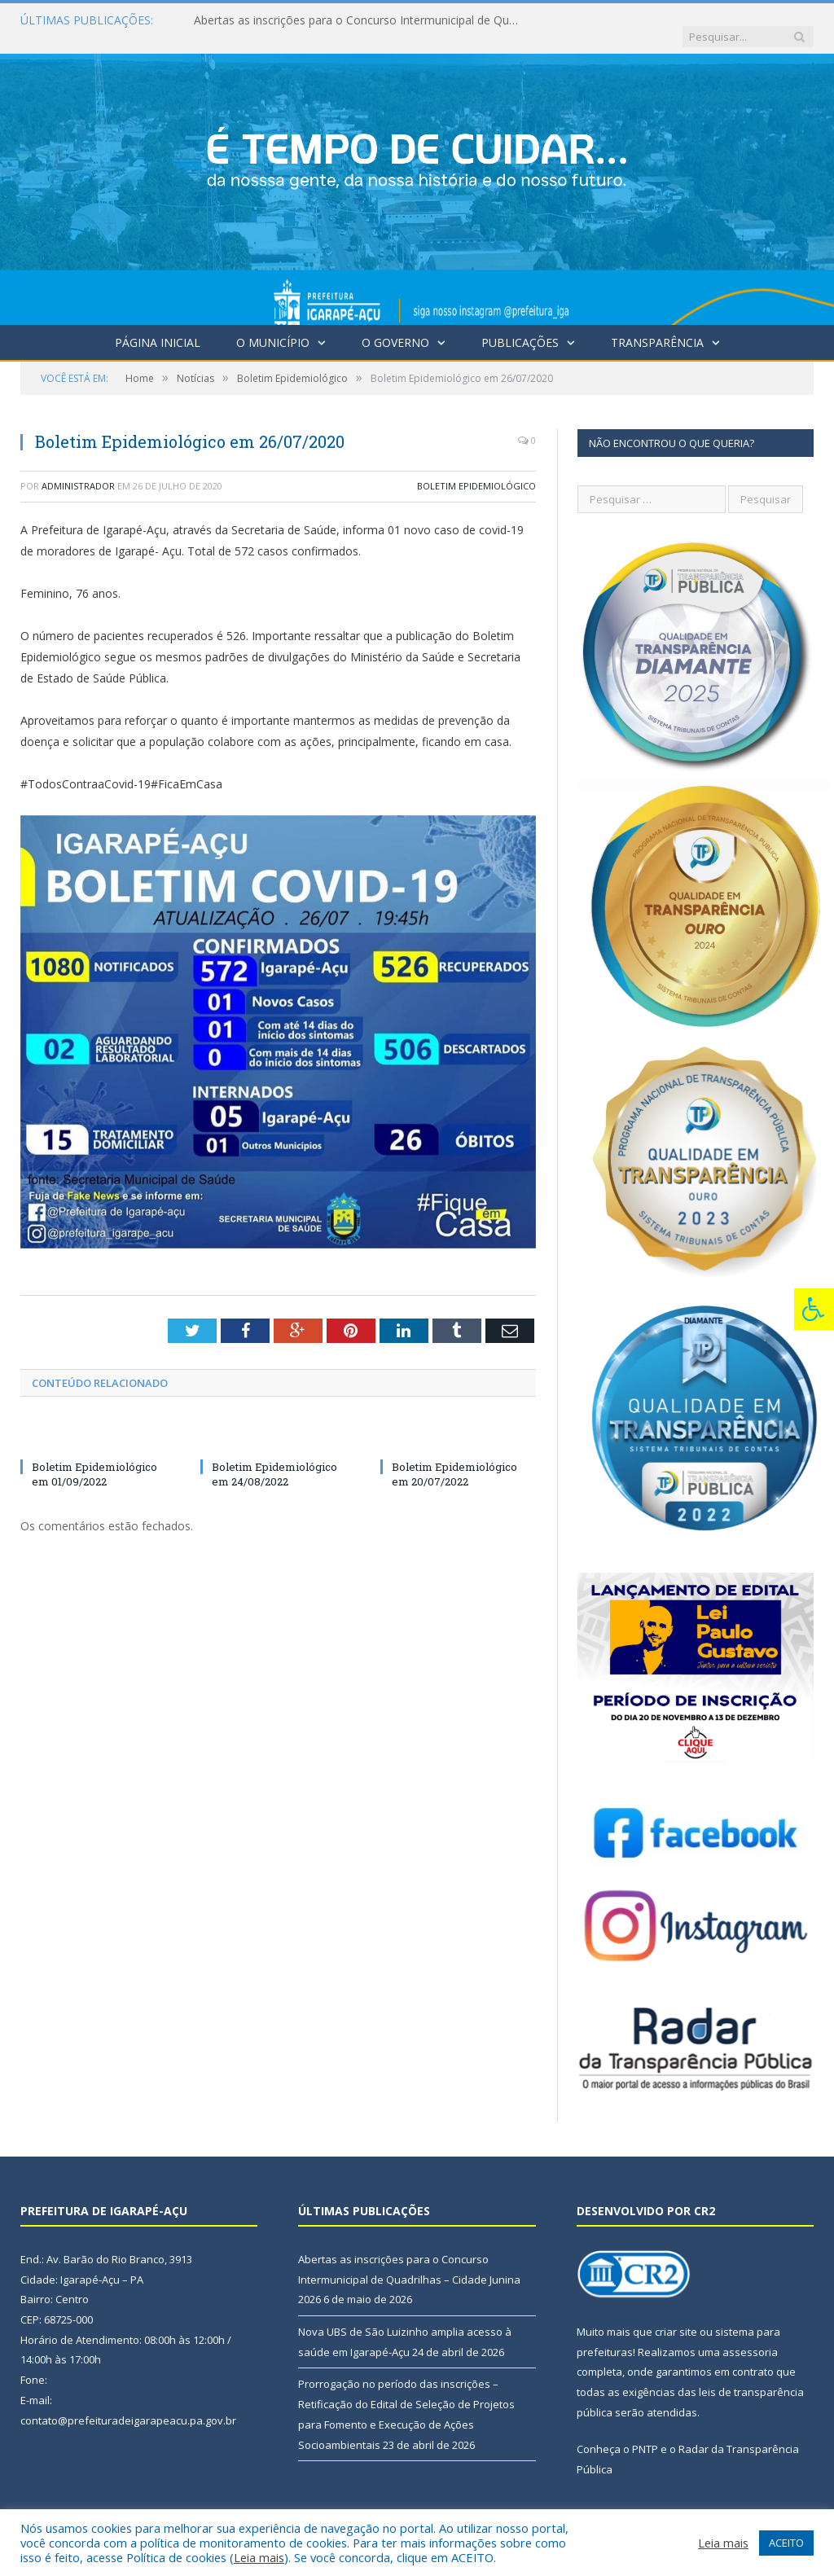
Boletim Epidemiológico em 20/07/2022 (454, 1457)
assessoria (750, 2335)
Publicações (520, 326)
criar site (676, 2315)
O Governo (395, 326)
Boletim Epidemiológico (476, 469)
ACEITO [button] (786, 2542)
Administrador (78, 469)
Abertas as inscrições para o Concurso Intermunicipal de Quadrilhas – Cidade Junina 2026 (361, 20)
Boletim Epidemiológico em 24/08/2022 (274, 1457)
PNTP (645, 2432)
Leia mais (259, 2557)
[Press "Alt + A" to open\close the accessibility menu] (814, 1309)
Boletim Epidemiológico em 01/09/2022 (94, 1457)
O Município (272, 326)
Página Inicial (157, 326)
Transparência (657, 326)
